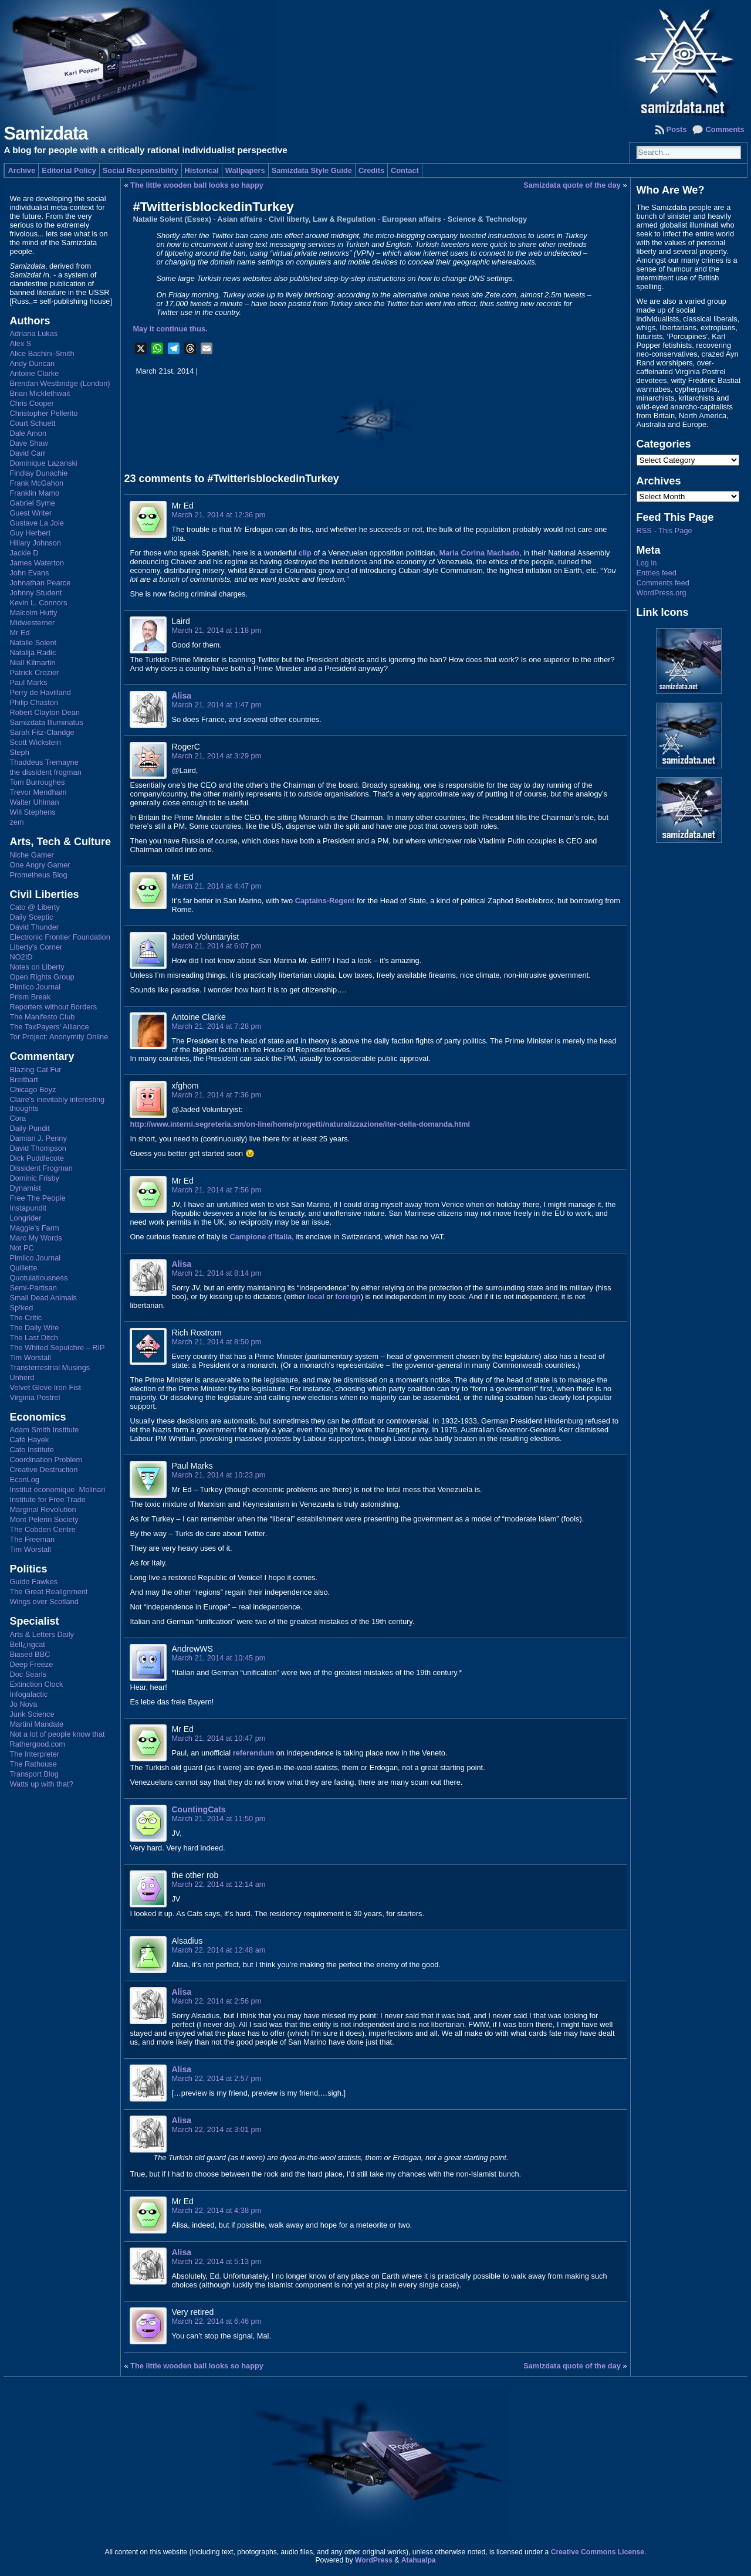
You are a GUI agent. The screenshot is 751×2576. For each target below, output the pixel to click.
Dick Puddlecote (36, 1158)
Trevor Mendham (37, 792)
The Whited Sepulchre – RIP (56, 1347)
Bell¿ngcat (27, 1644)
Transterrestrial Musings (49, 1367)
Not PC (21, 1247)
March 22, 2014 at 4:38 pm (216, 2210)
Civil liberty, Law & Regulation (322, 219)
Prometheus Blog (38, 874)
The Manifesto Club (42, 1016)
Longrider (25, 1218)
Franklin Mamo (34, 493)
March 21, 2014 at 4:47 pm (216, 886)
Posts (677, 129)
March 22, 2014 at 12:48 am (218, 1949)
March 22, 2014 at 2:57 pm (216, 2078)
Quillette (23, 1267)
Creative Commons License (597, 2552)
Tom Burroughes (37, 782)
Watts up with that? (41, 1784)
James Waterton (36, 562)
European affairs (411, 219)
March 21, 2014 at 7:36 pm (216, 1094)
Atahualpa (418, 2560)
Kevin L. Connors (38, 602)
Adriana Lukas (33, 333)
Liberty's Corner (35, 947)
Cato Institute (31, 1449)
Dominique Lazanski (43, 463)
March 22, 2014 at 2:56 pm (216, 2001)
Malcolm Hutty (33, 612)
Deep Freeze (31, 1664)
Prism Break (29, 996)
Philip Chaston (33, 702)
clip (305, 552)
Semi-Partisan (32, 1287)
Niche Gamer (31, 854)
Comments (724, 129)
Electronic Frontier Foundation (59, 937)
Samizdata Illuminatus (46, 722)
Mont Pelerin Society (43, 1519)
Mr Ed (19, 632)
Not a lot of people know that (56, 1734)
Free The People (37, 1198)
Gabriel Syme (32, 503)
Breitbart (23, 1079)
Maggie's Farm (34, 1227)
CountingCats (198, 1809)
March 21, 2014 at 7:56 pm (216, 1189)
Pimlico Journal (34, 986)
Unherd (21, 1377)
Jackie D (23, 552)
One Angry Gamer (39, 864)
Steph (19, 752)
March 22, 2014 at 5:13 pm (216, 2261)
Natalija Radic (32, 652)
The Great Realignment (48, 1591)
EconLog (24, 1479)
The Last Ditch (33, 1337)
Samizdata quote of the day (572, 185)
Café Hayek (29, 1439)
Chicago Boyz (32, 1089)
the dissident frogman (45, 772)
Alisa (181, 695)
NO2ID (20, 957)
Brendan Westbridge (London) (59, 383)
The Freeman (32, 1539)
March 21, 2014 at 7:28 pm (216, 1026)
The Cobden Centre (42, 1529)
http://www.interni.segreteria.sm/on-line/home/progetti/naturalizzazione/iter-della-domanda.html (300, 1124)
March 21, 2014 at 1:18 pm (216, 630)
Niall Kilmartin (32, 662)
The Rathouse (32, 1764)
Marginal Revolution (42, 1509)
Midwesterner (32, 622)
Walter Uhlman (34, 802)
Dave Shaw (28, 443)
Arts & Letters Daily (41, 1634)
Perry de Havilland (40, 692)
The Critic (25, 1317)
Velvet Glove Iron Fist (45, 1387)
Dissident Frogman (40, 1168)
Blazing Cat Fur (35, 1069)
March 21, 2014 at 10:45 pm (218, 1657)
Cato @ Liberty (34, 907)
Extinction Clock (36, 1684)
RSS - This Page (664, 530)
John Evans (29, 572)
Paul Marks (28, 682)
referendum (253, 1752)
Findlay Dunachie (38, 473)
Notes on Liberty (36, 966)
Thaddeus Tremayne (43, 762)
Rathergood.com (37, 1744)
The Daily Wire (34, 1327)
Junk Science (31, 1714)
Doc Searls (27, 1674)
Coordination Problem (45, 1459)
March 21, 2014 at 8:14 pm (216, 1273)
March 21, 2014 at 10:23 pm (218, 1474)
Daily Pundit (29, 1128)
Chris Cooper (31, 403)
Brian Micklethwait (39, 393)
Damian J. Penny (37, 1138)
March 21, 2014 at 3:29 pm (216, 755)
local (315, 1296)
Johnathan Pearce (39, 582)
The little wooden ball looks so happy (196, 185)
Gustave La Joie (36, 522)
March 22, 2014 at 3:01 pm (216, 2129)
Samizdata (45, 133)
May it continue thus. (170, 328)
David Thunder (34, 927)
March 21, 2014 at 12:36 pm (218, 514)
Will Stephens (32, 812)
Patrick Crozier (34, 672)
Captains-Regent (325, 900)
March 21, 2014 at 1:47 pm (216, 704)
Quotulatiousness (38, 1277)
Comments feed (663, 582)
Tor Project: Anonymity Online (58, 1036)
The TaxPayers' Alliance (49, 1026)
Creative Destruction (43, 1469)
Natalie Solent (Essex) (172, 219)
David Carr (27, 453)
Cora (17, 1118)
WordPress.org (661, 592)
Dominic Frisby (34, 1178)
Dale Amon (27, 433)
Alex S (20, 343)
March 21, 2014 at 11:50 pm (218, 1818)
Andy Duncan (32, 363)
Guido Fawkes (33, 1581)
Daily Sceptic (31, 917)
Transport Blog (33, 1774)
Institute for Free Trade (47, 1499)
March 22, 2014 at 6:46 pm (216, 2321)
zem (16, 822)
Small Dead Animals (43, 1297)
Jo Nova (23, 1704)
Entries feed (656, 572)
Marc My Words (35, 1237)
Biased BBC (29, 1654)
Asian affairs (239, 219)
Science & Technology (487, 219)
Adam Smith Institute (44, 1429)
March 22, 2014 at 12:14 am (218, 1884)
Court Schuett (32, 423)
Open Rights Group (41, 976)
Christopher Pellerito (43, 413)
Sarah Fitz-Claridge (41, 732)
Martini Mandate (36, 1724)
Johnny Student (35, 592)
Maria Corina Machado (479, 552)
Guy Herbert (29, 532)
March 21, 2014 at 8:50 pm (216, 1341)
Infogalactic (28, 1694)
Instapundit (27, 1208)
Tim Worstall (29, 1357)
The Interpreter (34, 1754)
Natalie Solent (32, 642)
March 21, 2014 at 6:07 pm (216, 945)
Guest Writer (30, 513)
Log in (647, 562)
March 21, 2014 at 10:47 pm (218, 1738)
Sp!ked (21, 1307)
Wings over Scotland (43, 1601)
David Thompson (37, 1148)
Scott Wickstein (34, 742)
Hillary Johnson (35, 542)
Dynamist (24, 1188)
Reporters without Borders (53, 1006)
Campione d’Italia (260, 1236)
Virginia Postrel (34, 1397)
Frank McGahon (36, 483)
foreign (347, 1296)
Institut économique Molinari (57, 1489)
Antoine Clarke (34, 373)
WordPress (374, 2560)
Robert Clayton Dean (44, 712)
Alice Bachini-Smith (41, 353)
